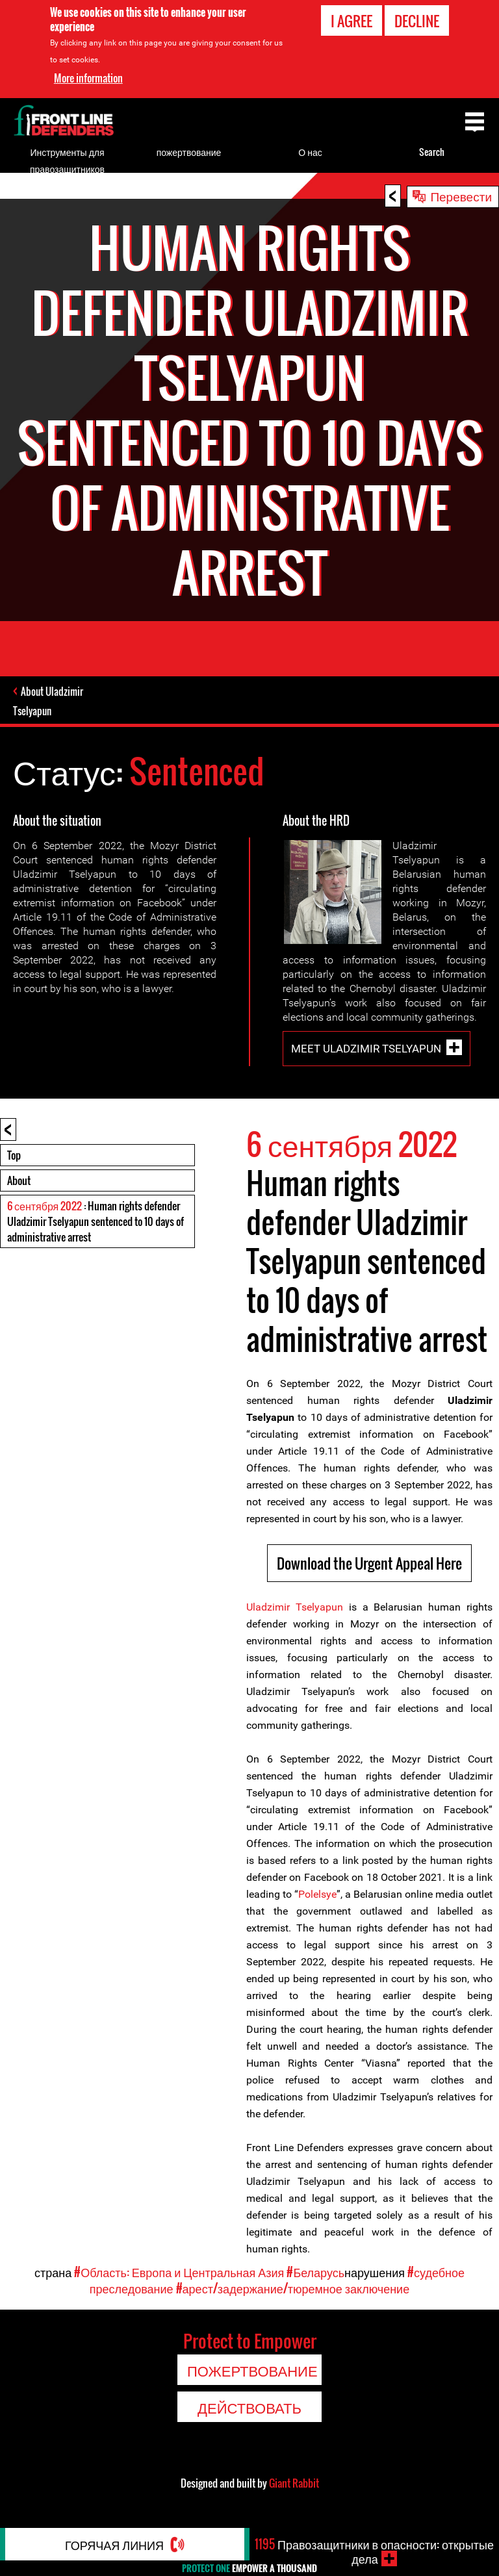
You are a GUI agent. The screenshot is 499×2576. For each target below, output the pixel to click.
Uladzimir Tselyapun (294, 1607)
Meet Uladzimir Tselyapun (366, 1047)
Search (431, 152)
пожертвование (189, 152)
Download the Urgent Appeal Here (369, 1563)
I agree (351, 20)
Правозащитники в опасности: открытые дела (374, 2551)
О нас (310, 152)
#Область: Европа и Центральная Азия (179, 2272)
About (19, 1180)
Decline (416, 20)
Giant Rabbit (294, 2483)
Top (14, 1155)
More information (88, 77)
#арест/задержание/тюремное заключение (293, 2288)
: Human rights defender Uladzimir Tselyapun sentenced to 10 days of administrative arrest (95, 1221)
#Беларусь (315, 2272)
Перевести (461, 195)
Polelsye (317, 1894)
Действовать (249, 2407)
